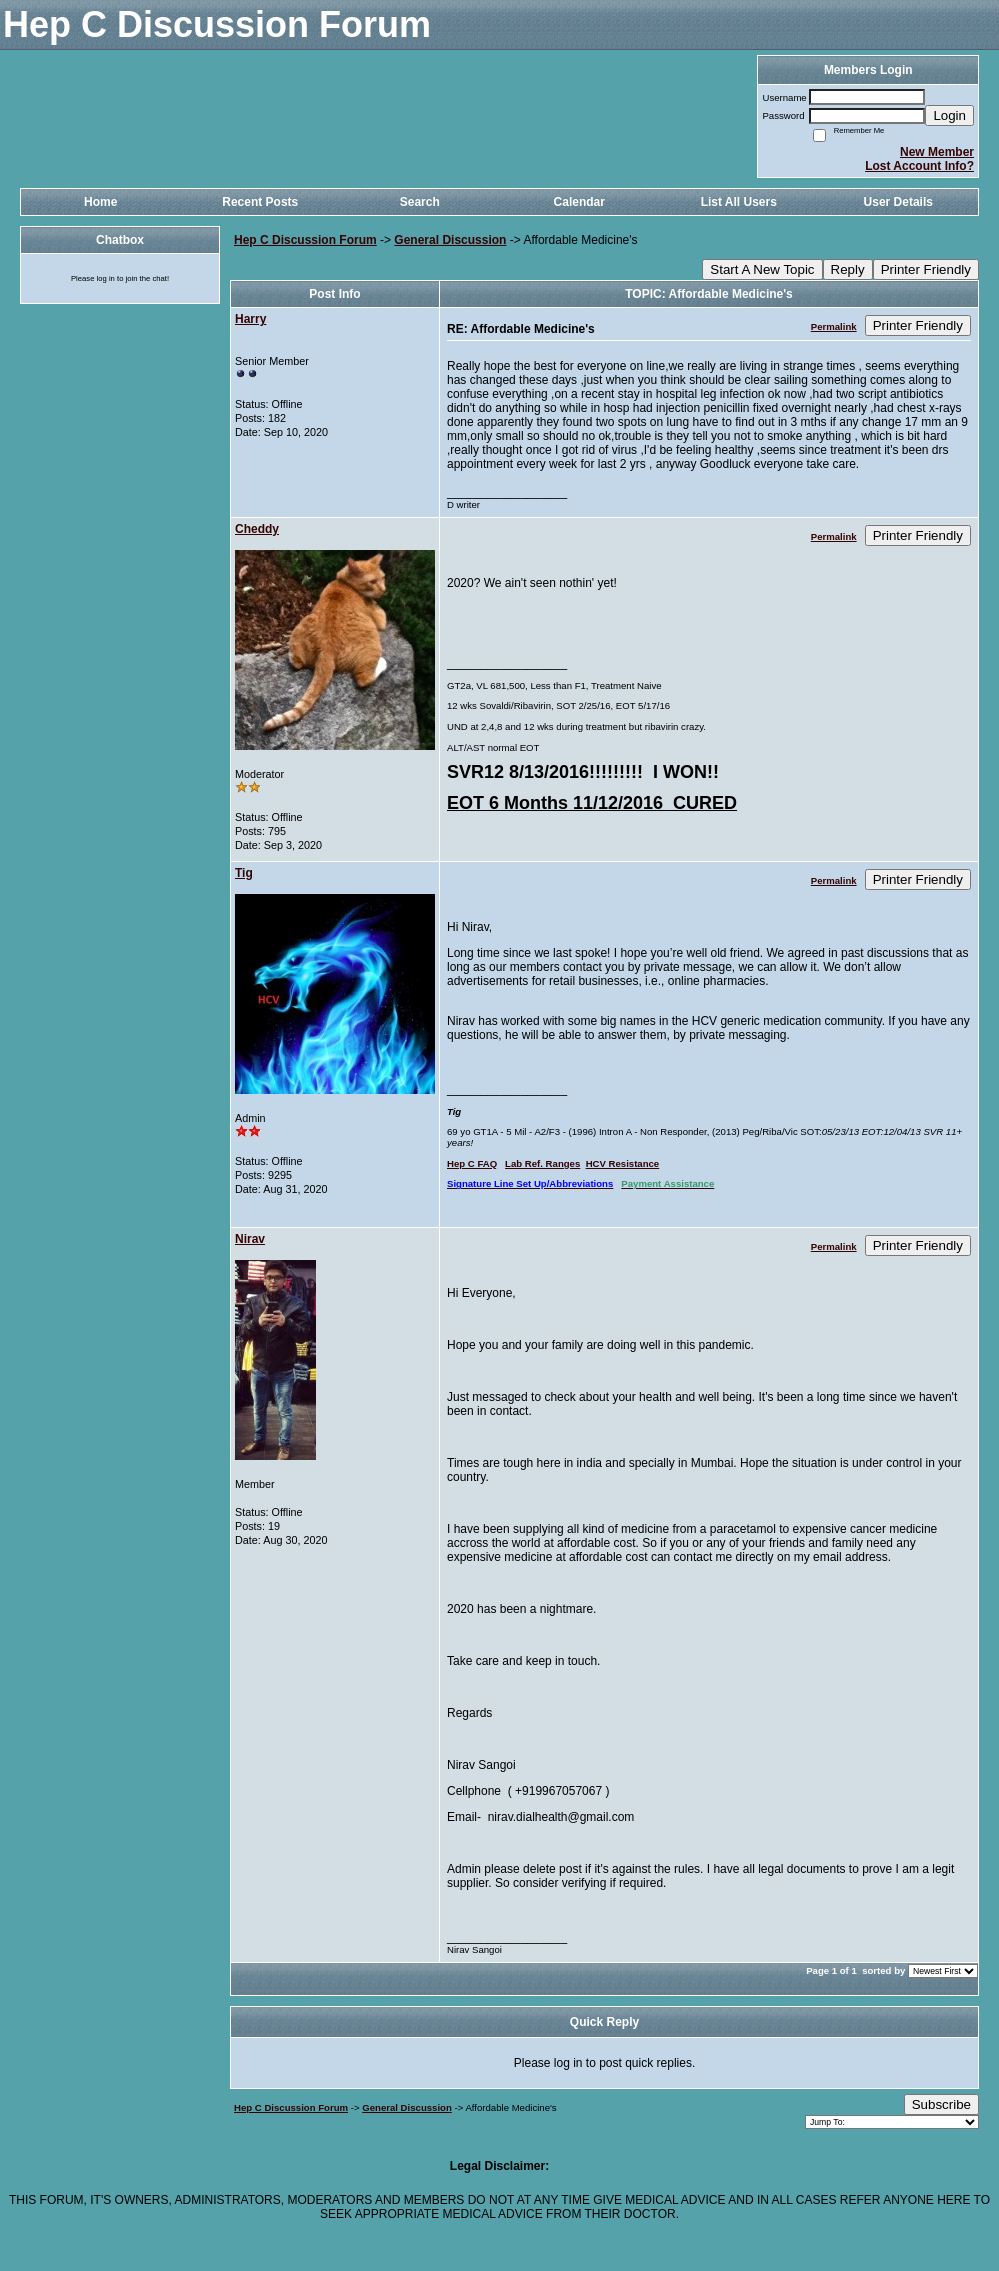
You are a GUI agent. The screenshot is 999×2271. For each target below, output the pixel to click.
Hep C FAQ (472, 1163)
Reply (848, 269)
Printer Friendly (926, 269)
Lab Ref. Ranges (542, 1163)
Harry (250, 319)
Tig (244, 873)
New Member (937, 152)
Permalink (834, 326)
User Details (898, 202)
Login (949, 115)
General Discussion (450, 240)
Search (420, 202)
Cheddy (257, 529)
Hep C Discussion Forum (305, 240)
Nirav (250, 1239)
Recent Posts (260, 202)
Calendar (579, 202)
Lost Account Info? (919, 166)
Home (100, 202)
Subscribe (941, 2104)
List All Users (739, 202)
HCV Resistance (623, 1163)
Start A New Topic (762, 269)
